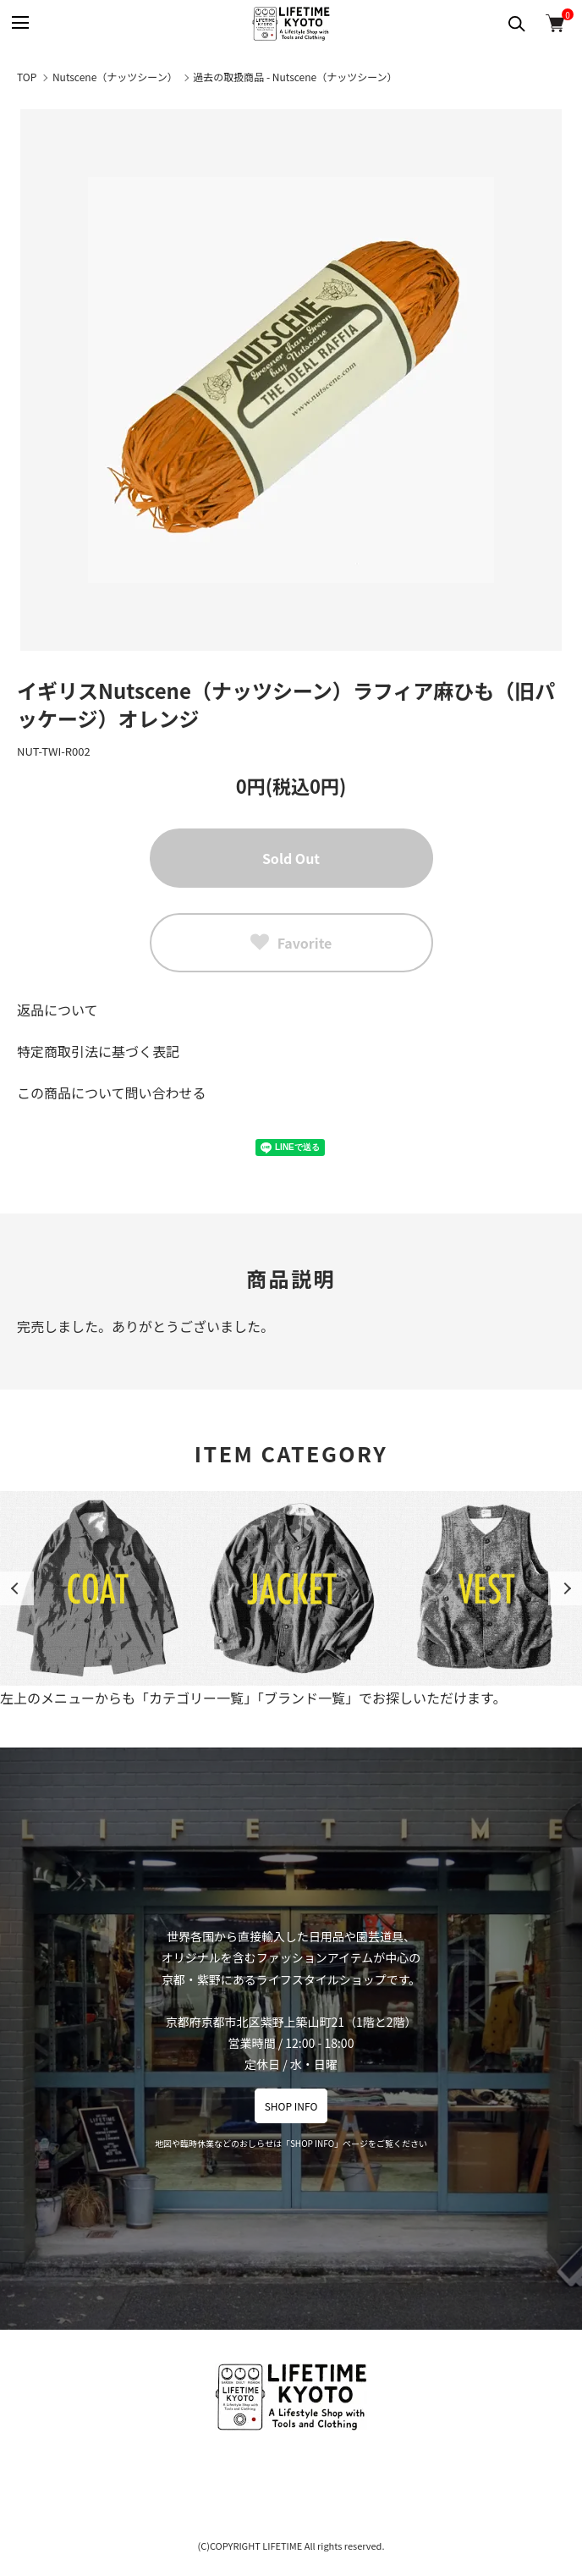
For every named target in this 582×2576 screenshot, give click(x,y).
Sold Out (291, 858)
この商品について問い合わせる (111, 1092)
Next (565, 1588)
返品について (57, 1009)
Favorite (291, 942)
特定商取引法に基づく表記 (98, 1051)
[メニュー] (19, 23)
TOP (26, 76)
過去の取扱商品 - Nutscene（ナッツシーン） (295, 76)
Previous (17, 1588)
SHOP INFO (291, 2106)
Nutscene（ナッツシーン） (115, 76)
